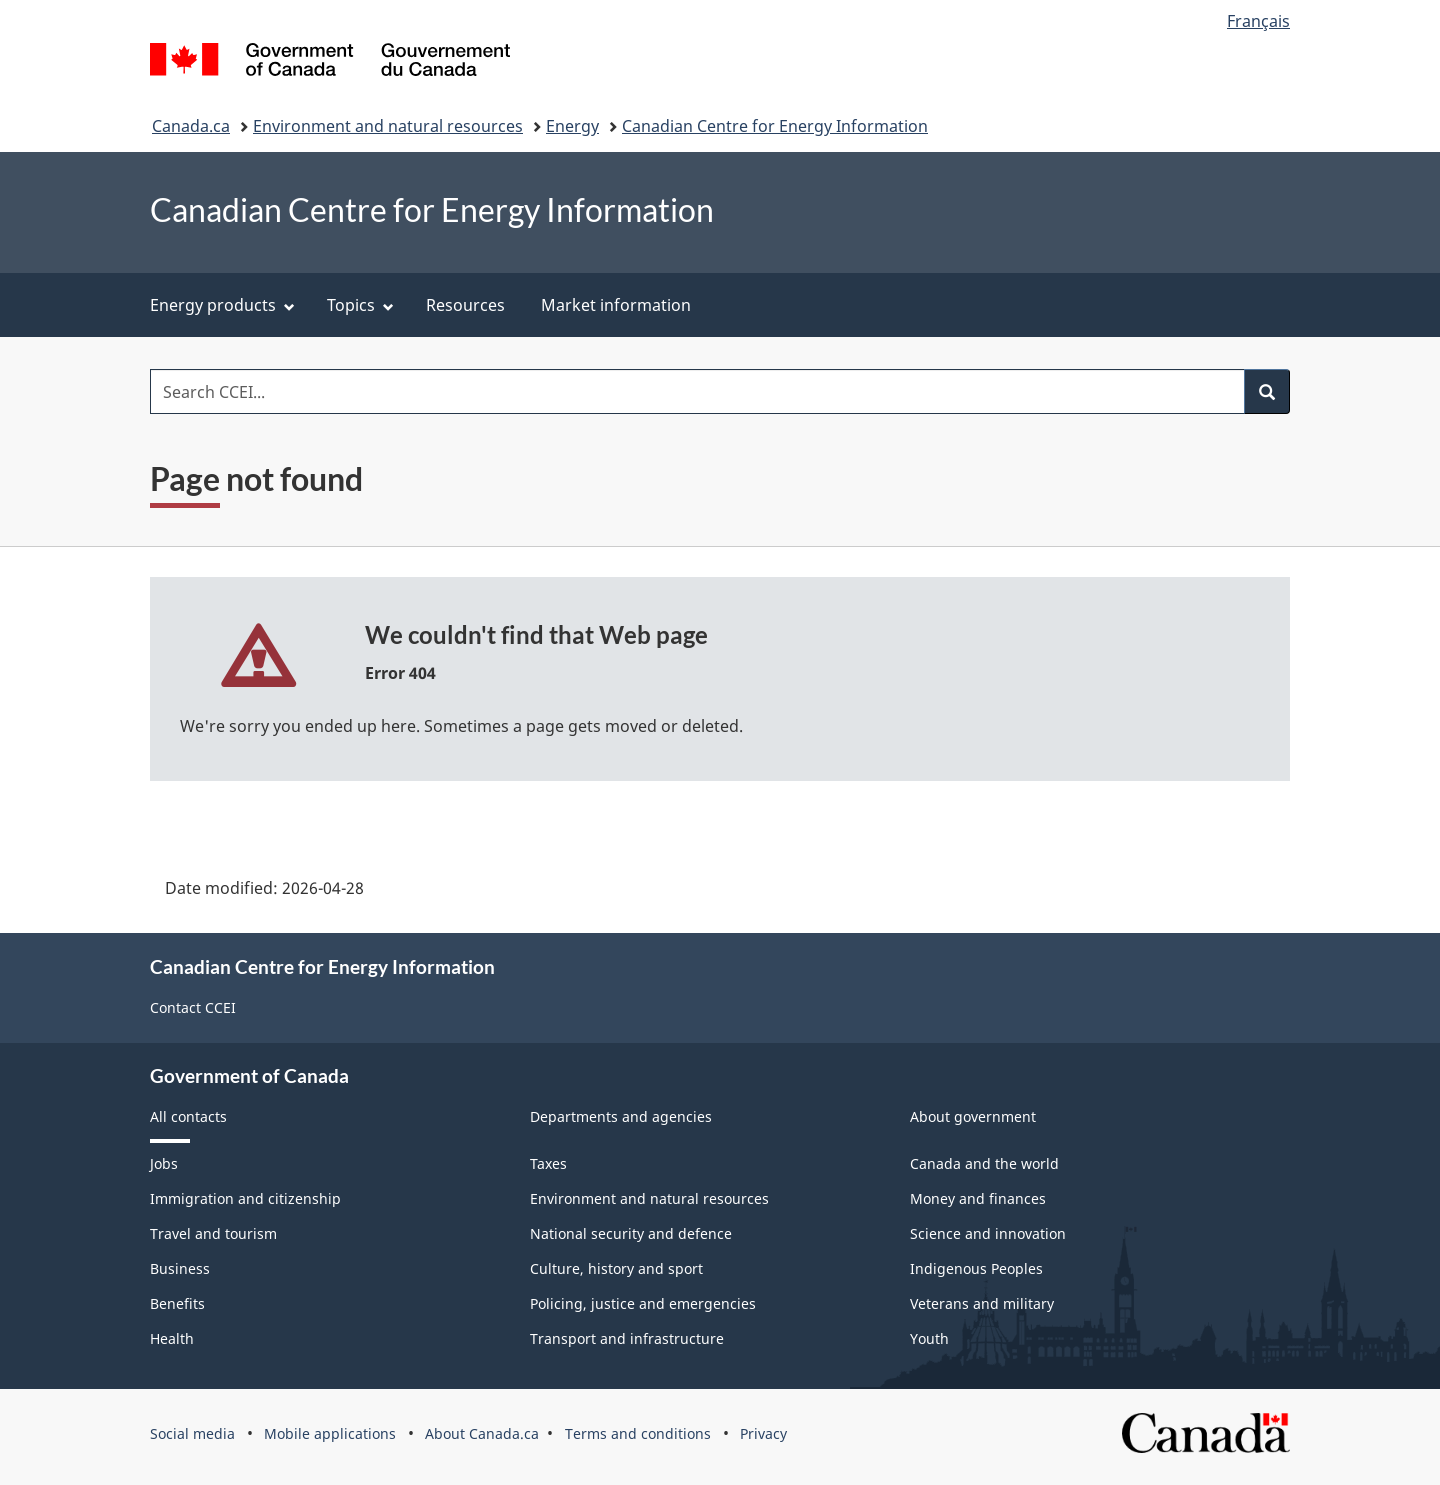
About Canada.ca (482, 1433)
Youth (929, 1338)
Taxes (548, 1163)
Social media (192, 1433)
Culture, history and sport (616, 1268)
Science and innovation (988, 1233)
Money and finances (978, 1198)
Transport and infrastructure (627, 1338)
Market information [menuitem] (616, 305)
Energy (572, 126)
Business (180, 1268)
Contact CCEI (193, 1007)
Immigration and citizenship (245, 1198)
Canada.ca (191, 126)
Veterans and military (982, 1303)
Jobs (164, 1163)
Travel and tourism (213, 1233)
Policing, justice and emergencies (643, 1303)
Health (172, 1338)
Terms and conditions (638, 1433)
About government (973, 1116)
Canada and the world (984, 1163)
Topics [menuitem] (360, 305)
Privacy (763, 1433)
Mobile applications (330, 1433)
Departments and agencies (621, 1116)
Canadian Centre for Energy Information (775, 126)
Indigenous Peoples (976, 1268)
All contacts (188, 1116)
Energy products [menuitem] (222, 305)
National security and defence (631, 1233)
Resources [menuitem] (465, 305)
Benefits (177, 1303)
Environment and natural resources (388, 126)
